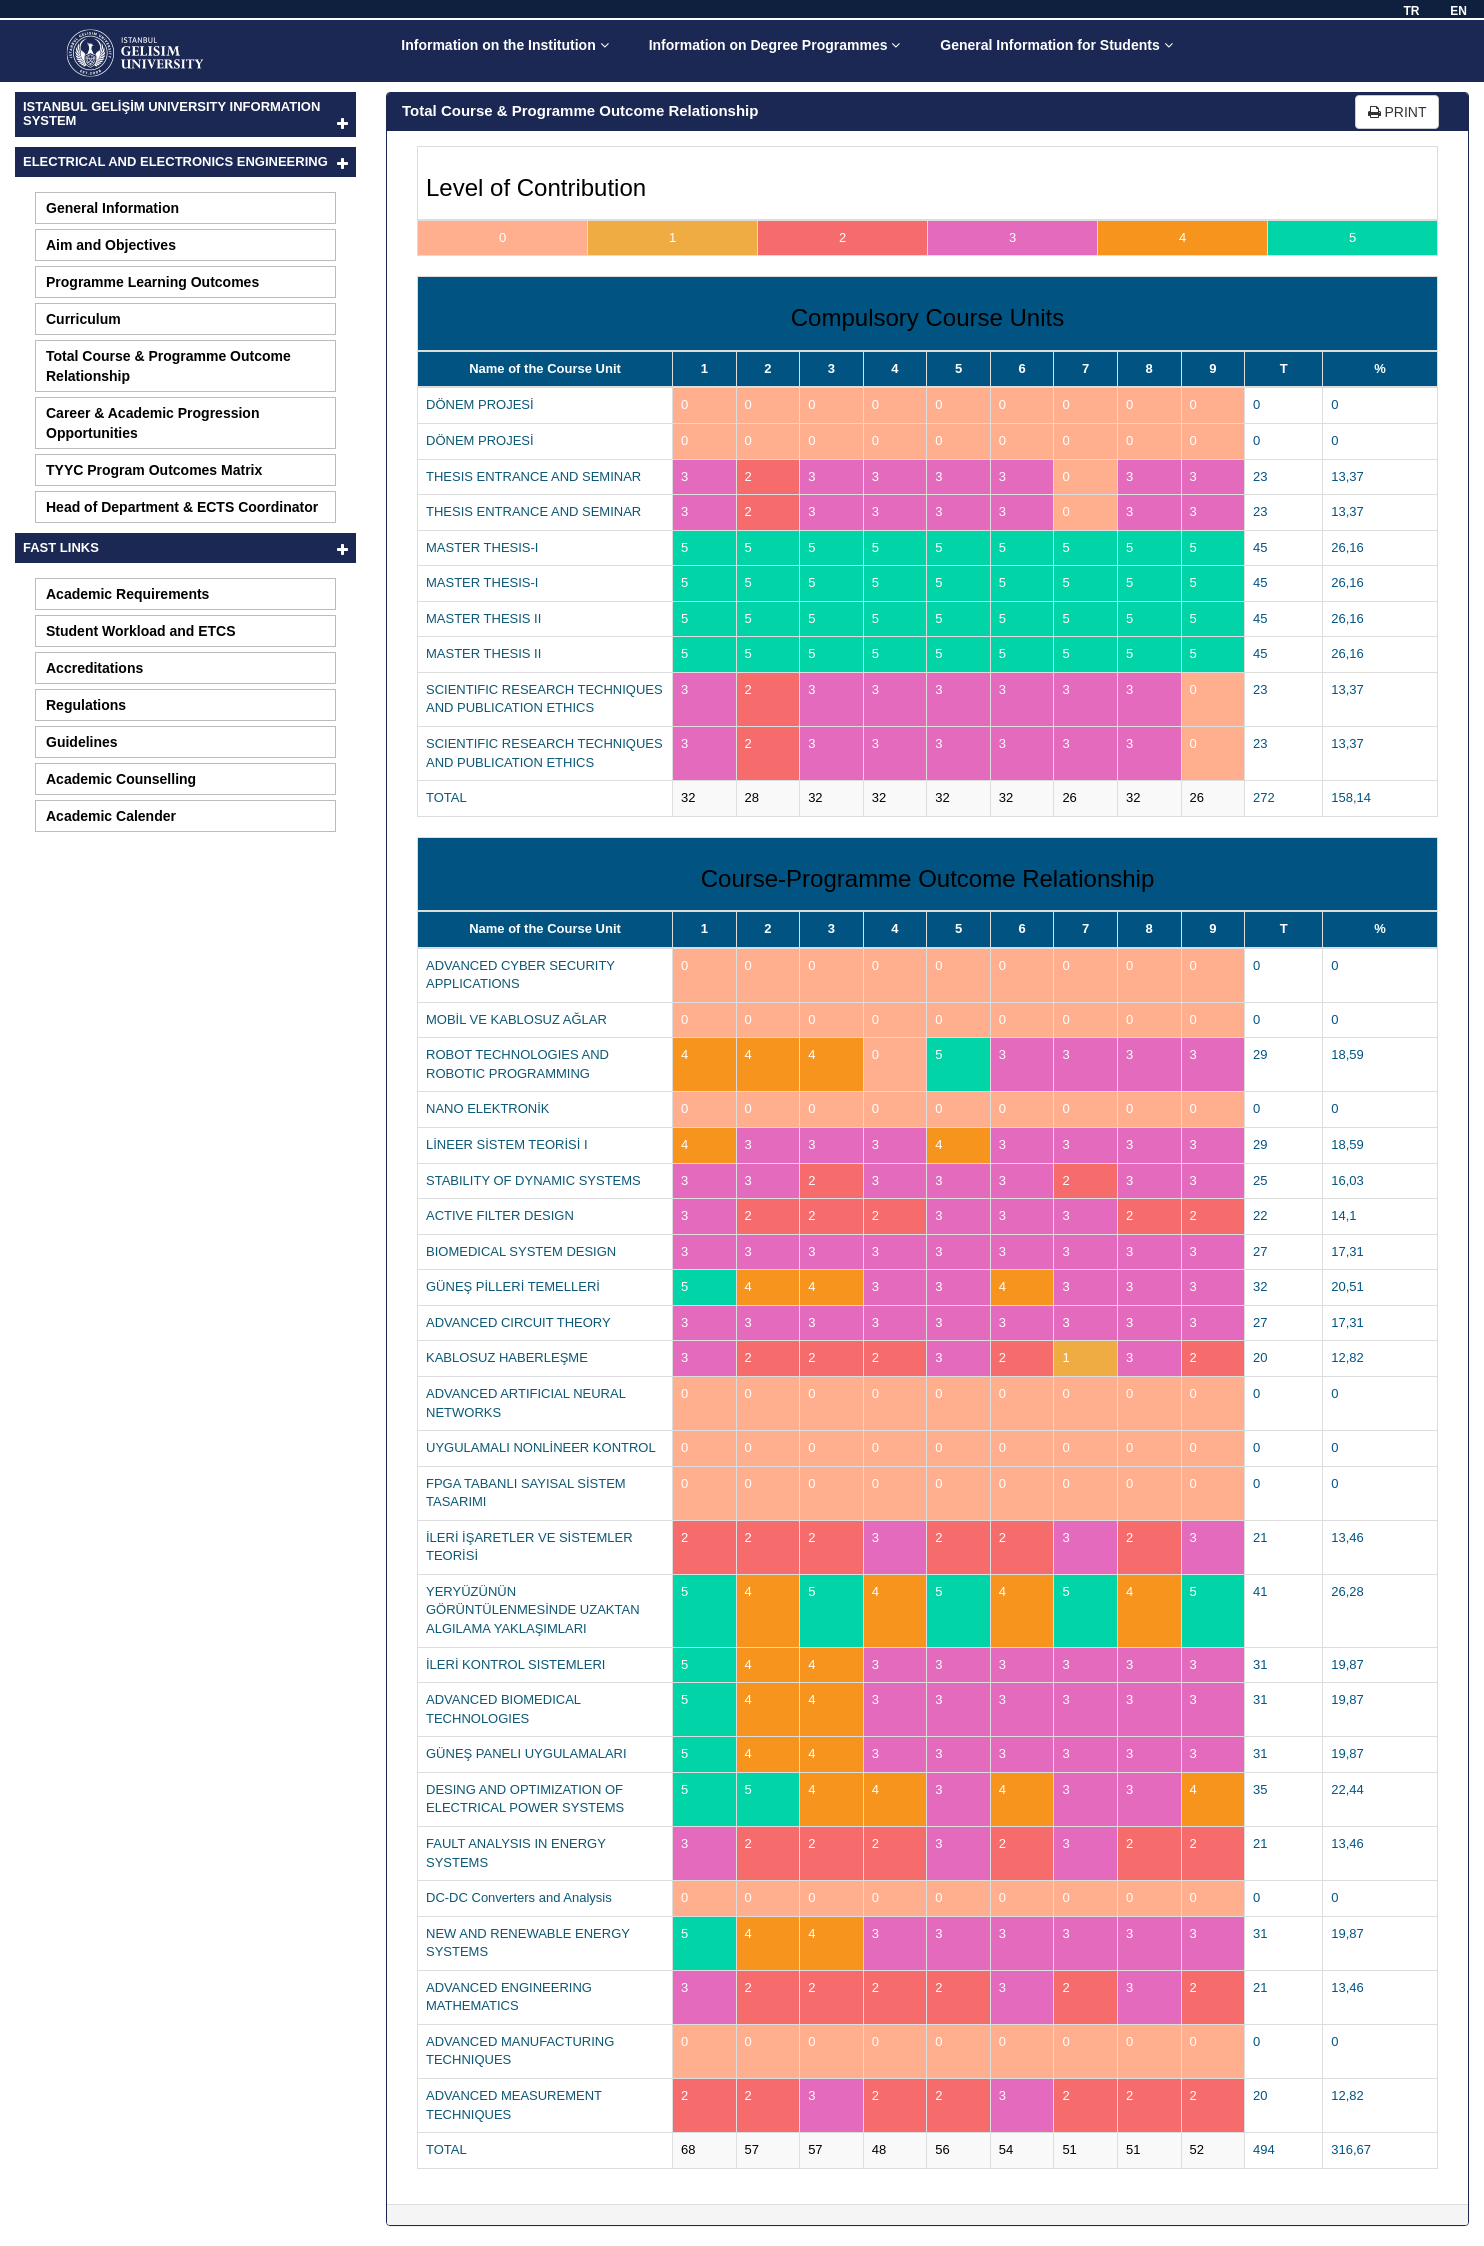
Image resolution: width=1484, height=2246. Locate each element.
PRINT (1397, 112)
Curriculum (83, 319)
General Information (112, 208)
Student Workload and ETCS (141, 631)
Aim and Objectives (111, 245)
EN (1458, 11)
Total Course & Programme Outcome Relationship (168, 366)
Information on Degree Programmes (775, 45)
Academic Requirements (127, 594)
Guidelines (82, 742)
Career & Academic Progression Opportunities (152, 423)
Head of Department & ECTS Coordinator (182, 507)
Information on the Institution (504, 45)
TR (1411, 11)
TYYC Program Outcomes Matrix (154, 470)
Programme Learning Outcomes (152, 282)
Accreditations (94, 668)
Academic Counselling (121, 779)
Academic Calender (111, 816)
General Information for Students (1056, 45)
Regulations (86, 705)
